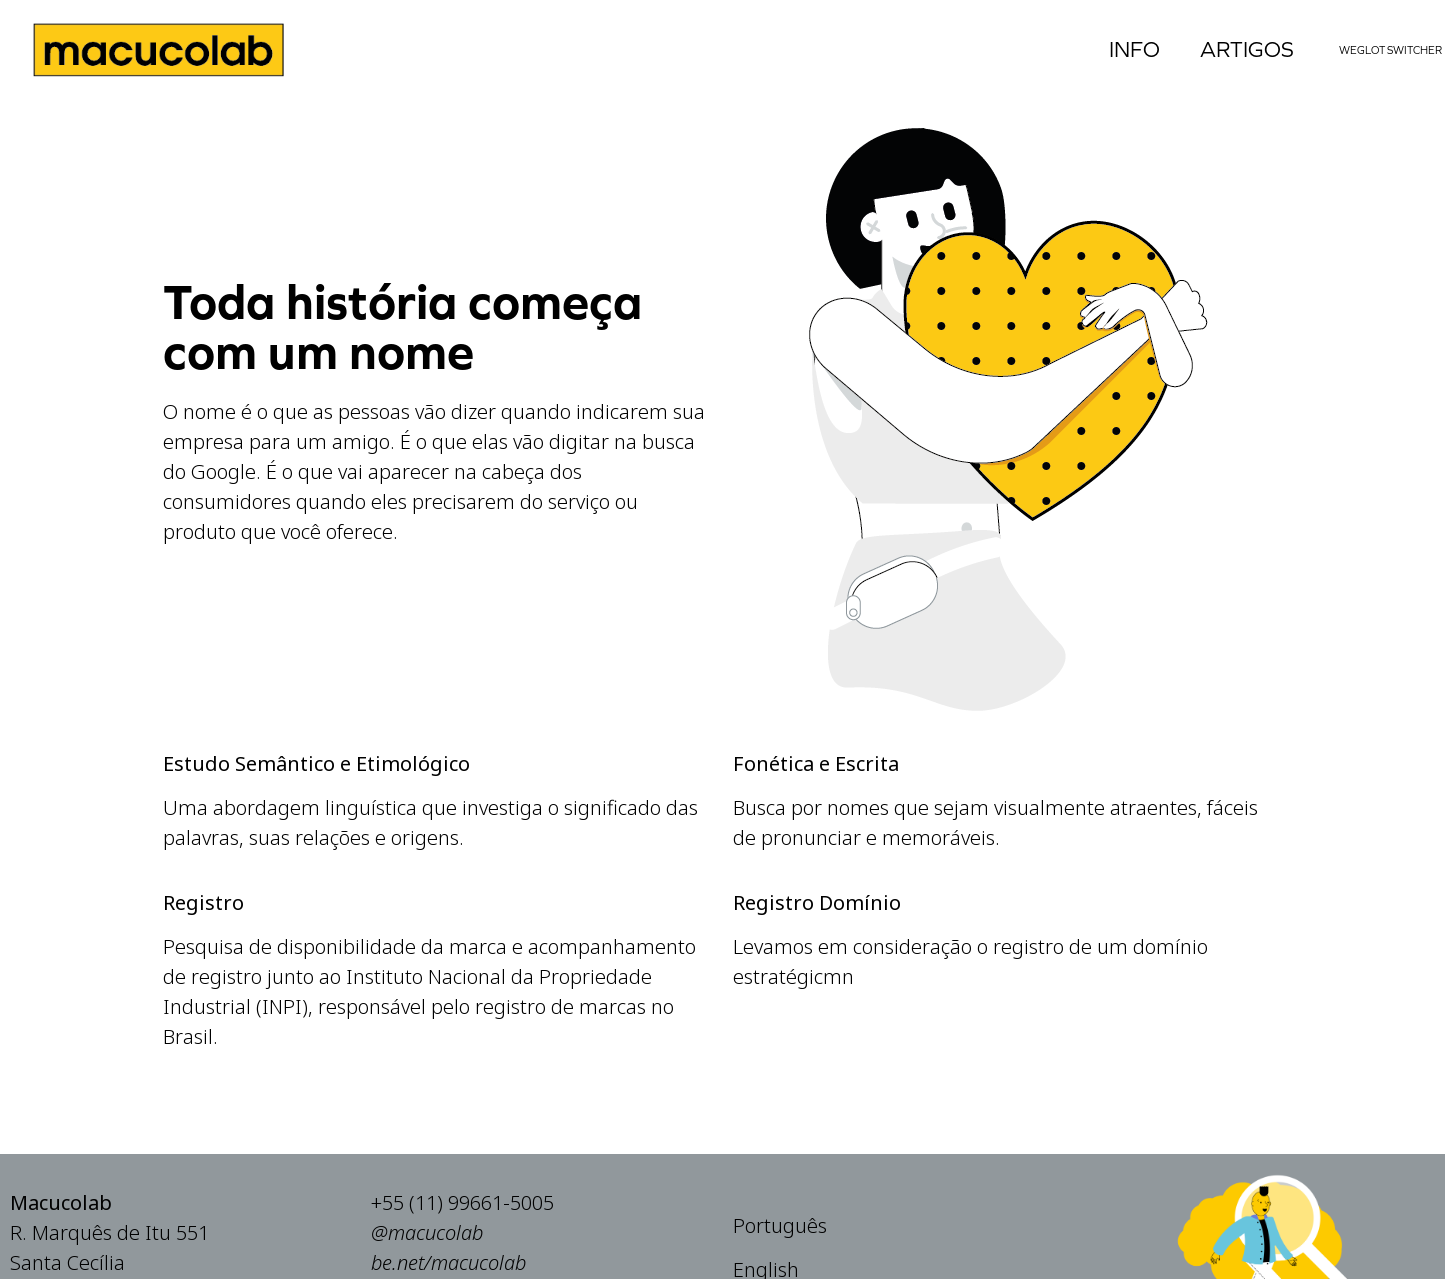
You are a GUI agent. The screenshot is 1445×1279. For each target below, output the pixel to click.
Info (1134, 49)
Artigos (1247, 49)
